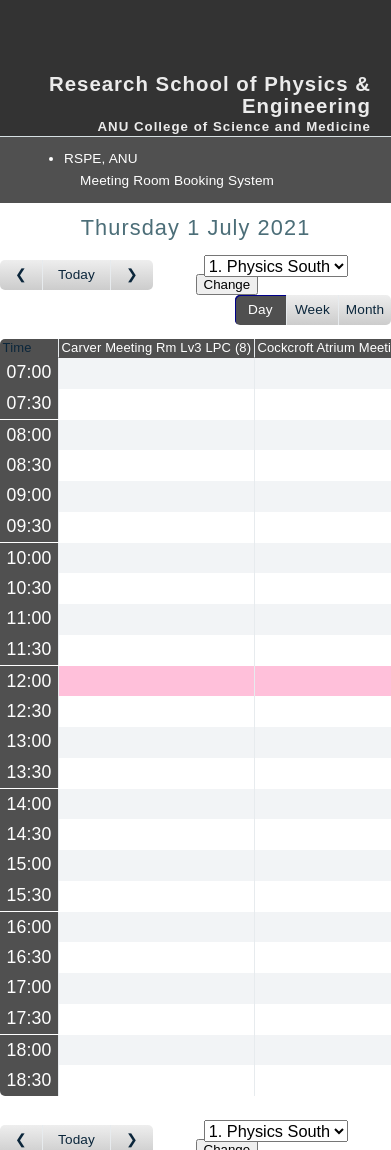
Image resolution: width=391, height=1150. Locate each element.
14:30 (29, 834)
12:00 (29, 680)
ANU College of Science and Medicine (234, 126)
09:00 (29, 496)
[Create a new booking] (156, 373)
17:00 (29, 988)
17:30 (29, 1018)
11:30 (29, 649)
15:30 (29, 895)
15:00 (29, 865)
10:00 (29, 557)
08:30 (29, 465)
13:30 (29, 772)
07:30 (29, 403)
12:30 (29, 711)
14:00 (29, 803)
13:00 (29, 742)
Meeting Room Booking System (177, 180)
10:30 (29, 588)
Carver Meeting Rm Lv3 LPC (157, 348)
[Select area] (276, 266)
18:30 (29, 1080)
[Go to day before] (21, 275)
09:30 (29, 526)
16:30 (29, 957)
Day (260, 309)
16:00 (29, 926)
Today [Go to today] (76, 274)
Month (365, 309)
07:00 (29, 373)
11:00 (29, 619)
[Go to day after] (132, 275)
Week (312, 309)
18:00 (29, 1049)
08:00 (29, 434)
